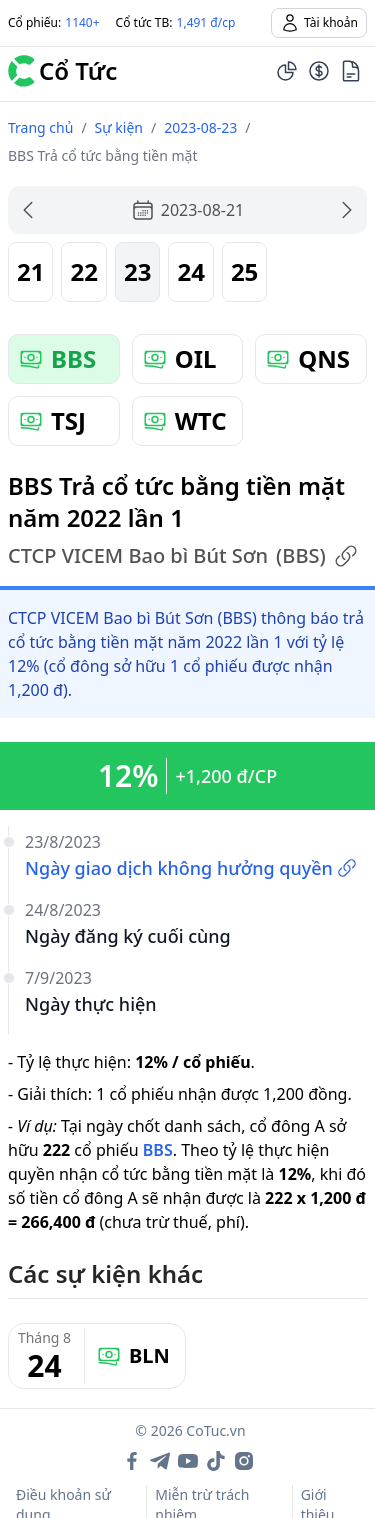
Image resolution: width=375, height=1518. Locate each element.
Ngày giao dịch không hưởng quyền (191, 868)
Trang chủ (40, 127)
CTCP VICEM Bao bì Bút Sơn (183, 556)
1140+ (82, 22)
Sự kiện (119, 127)
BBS (158, 1150)
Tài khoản (319, 23)
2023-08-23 (200, 127)
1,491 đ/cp (206, 22)
